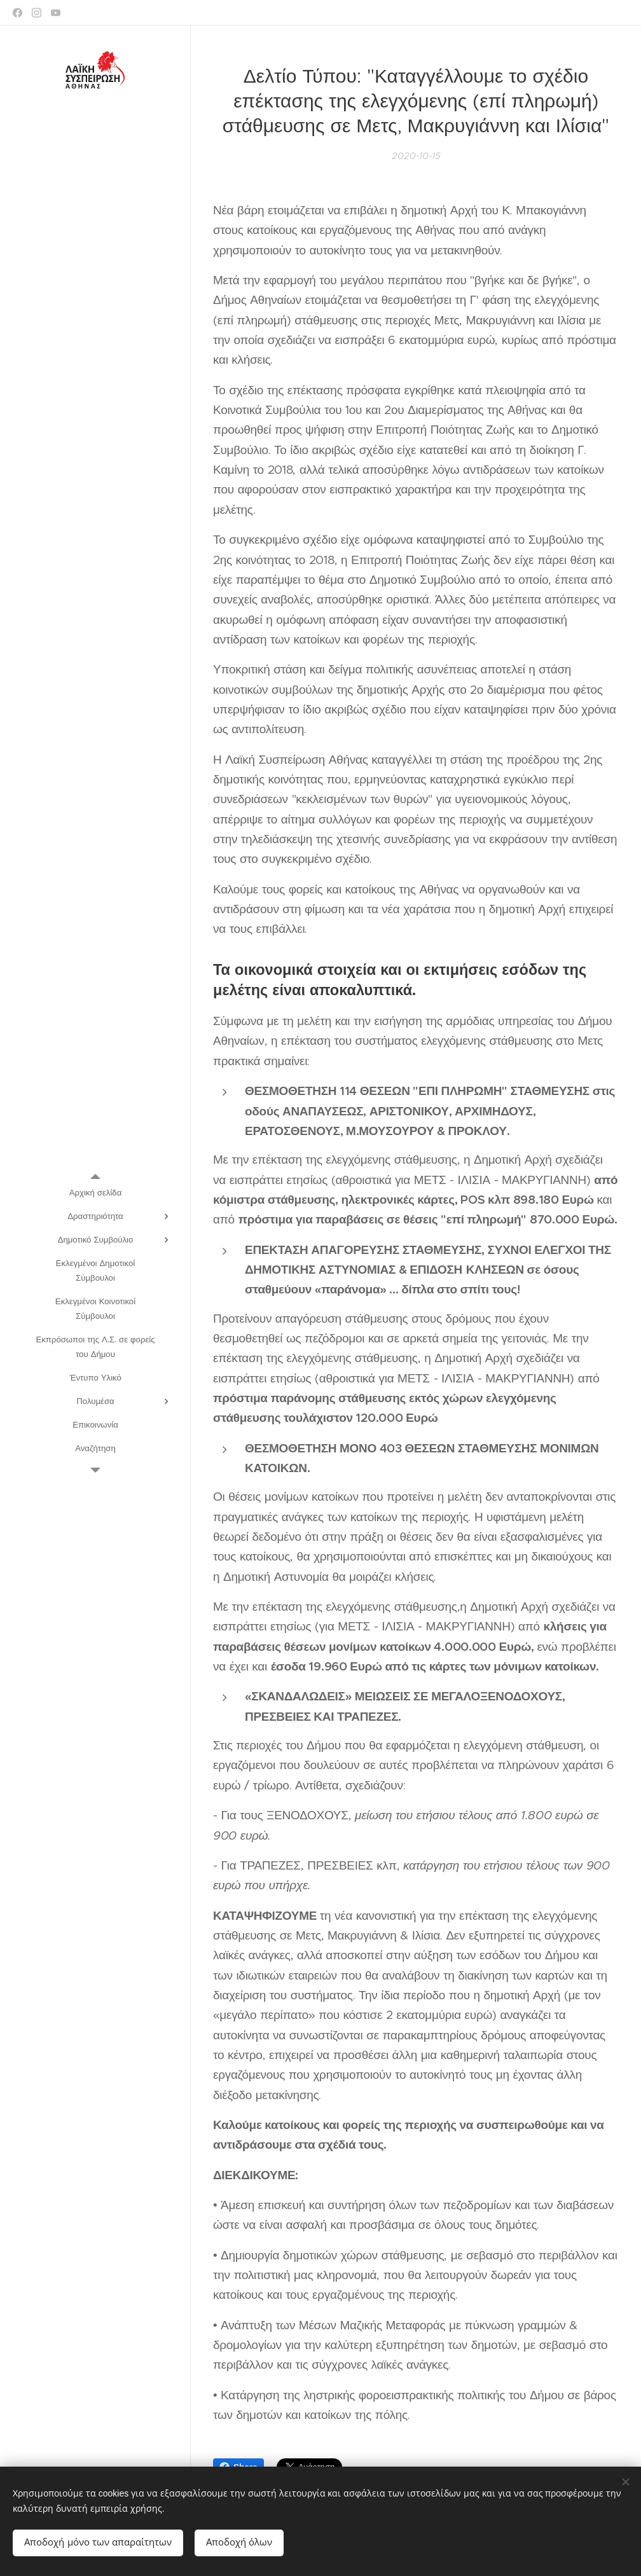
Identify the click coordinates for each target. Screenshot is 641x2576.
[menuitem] (95, 1192)
